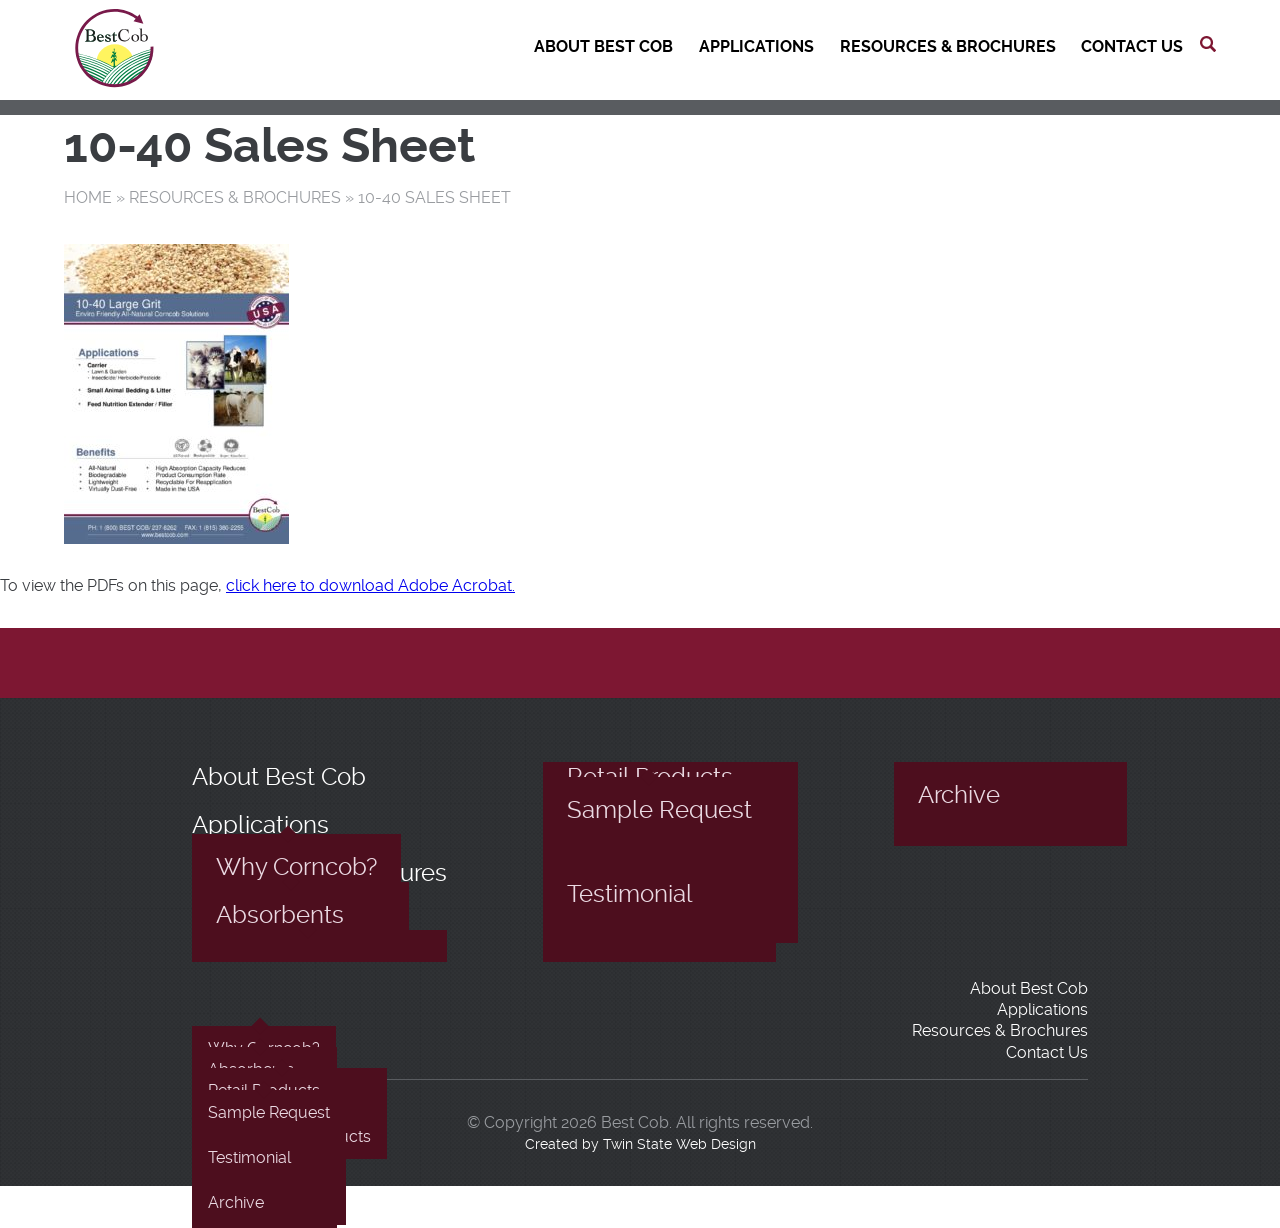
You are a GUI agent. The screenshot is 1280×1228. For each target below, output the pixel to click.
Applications (756, 46)
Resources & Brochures (948, 46)
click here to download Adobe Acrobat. (370, 585)
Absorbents (280, 915)
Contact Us (1132, 46)
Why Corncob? (296, 867)
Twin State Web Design (679, 1144)
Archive (959, 795)
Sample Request (659, 810)
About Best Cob (603, 46)
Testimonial (630, 894)
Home (88, 197)
